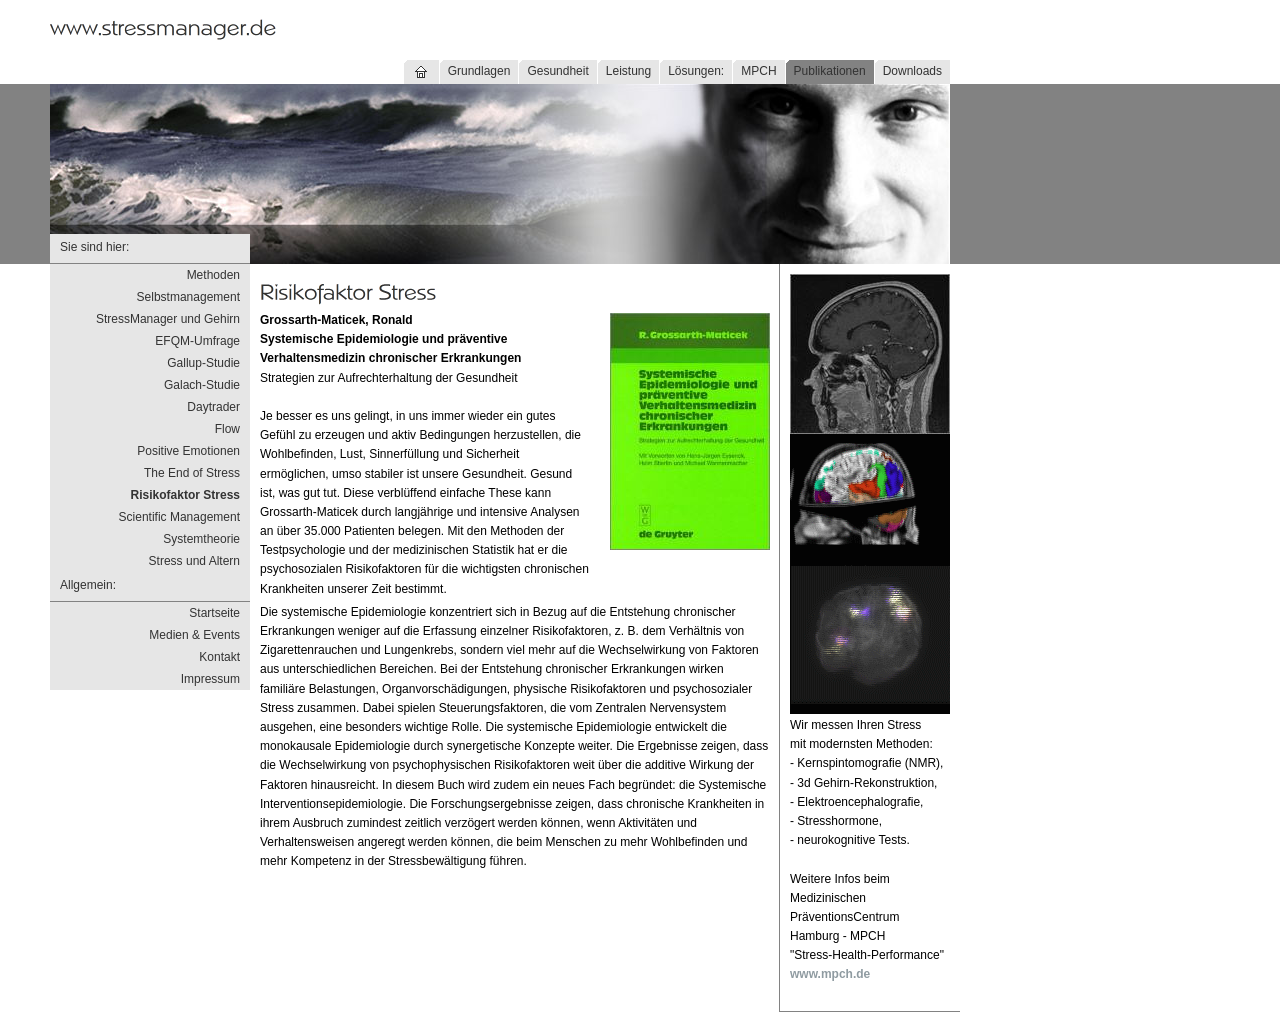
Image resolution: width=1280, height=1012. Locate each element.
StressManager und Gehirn (168, 319)
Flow (227, 429)
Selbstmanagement (188, 297)
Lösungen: (696, 71)
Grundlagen (479, 71)
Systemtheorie (201, 539)
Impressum (210, 679)
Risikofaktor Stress (185, 495)
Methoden (213, 275)
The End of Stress (192, 473)
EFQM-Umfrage (197, 341)
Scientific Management (179, 517)
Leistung (628, 71)
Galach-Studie (202, 385)
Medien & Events (194, 635)
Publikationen (830, 71)
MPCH (758, 71)
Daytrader (213, 407)
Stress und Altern (194, 561)
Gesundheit (557, 71)
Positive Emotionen (188, 451)
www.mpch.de (830, 974)
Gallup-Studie (203, 363)
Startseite (214, 613)
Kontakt (219, 657)
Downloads (912, 71)
